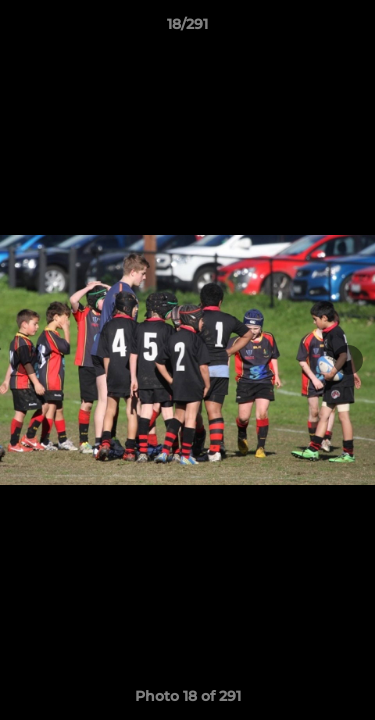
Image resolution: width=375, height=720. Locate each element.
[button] (351, 29)
